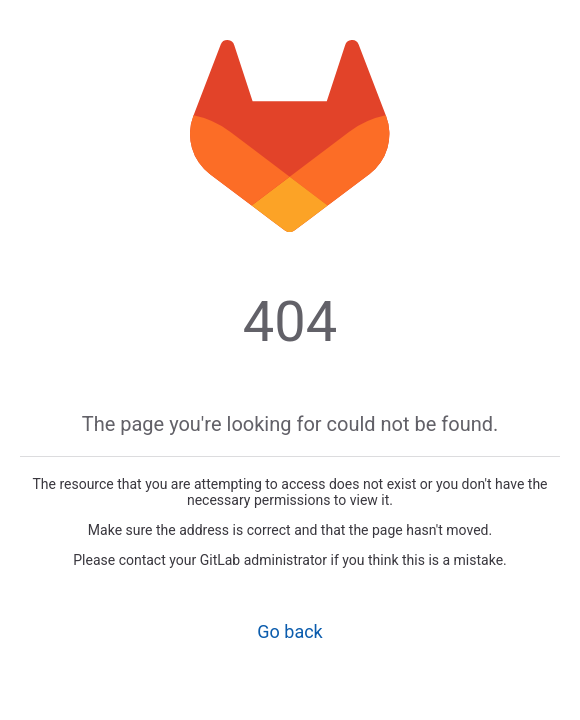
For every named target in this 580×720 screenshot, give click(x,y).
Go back (289, 631)
